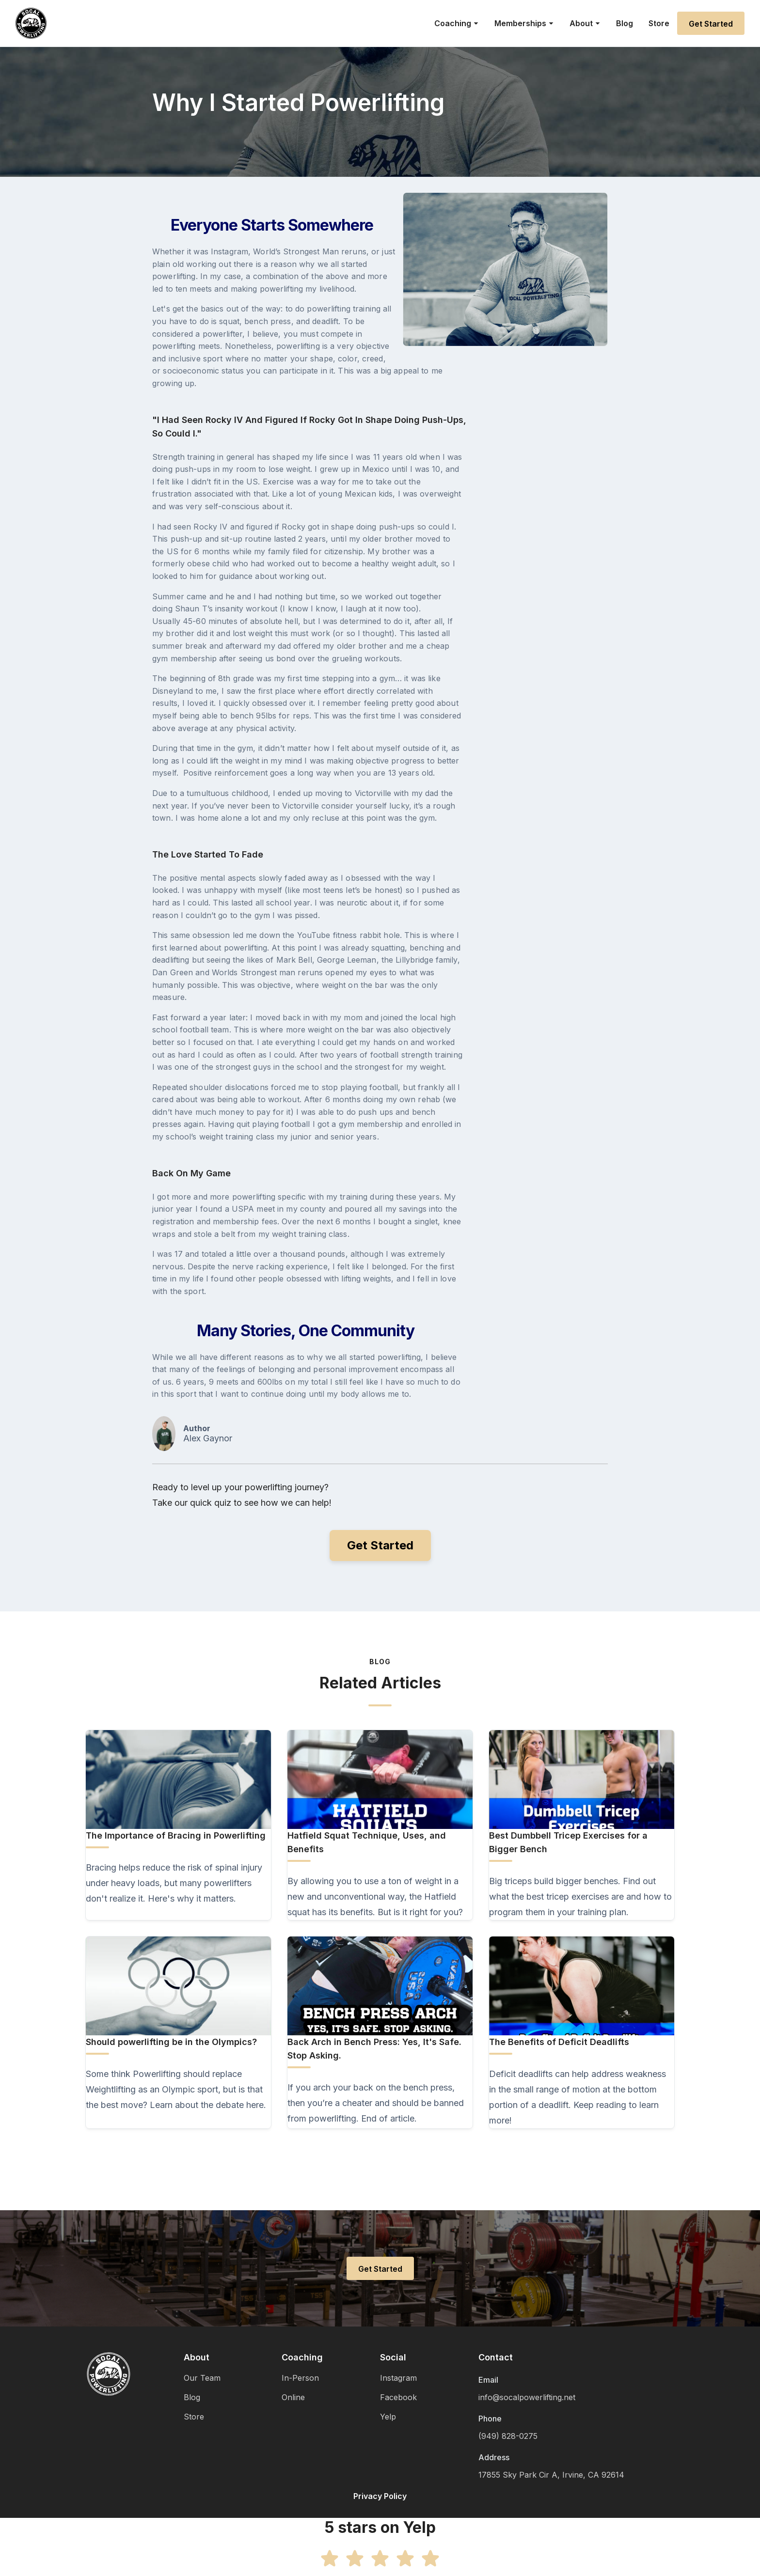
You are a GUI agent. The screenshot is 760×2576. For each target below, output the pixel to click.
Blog (624, 23)
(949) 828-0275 (508, 2436)
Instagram (398, 2378)
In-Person (300, 2378)
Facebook (398, 2397)
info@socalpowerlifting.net (526, 2397)
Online (293, 2397)
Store (659, 23)
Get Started (711, 24)
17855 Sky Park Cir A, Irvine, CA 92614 (551, 2475)
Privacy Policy (380, 2496)
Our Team (202, 2378)
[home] (31, 23)
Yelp (388, 2416)
